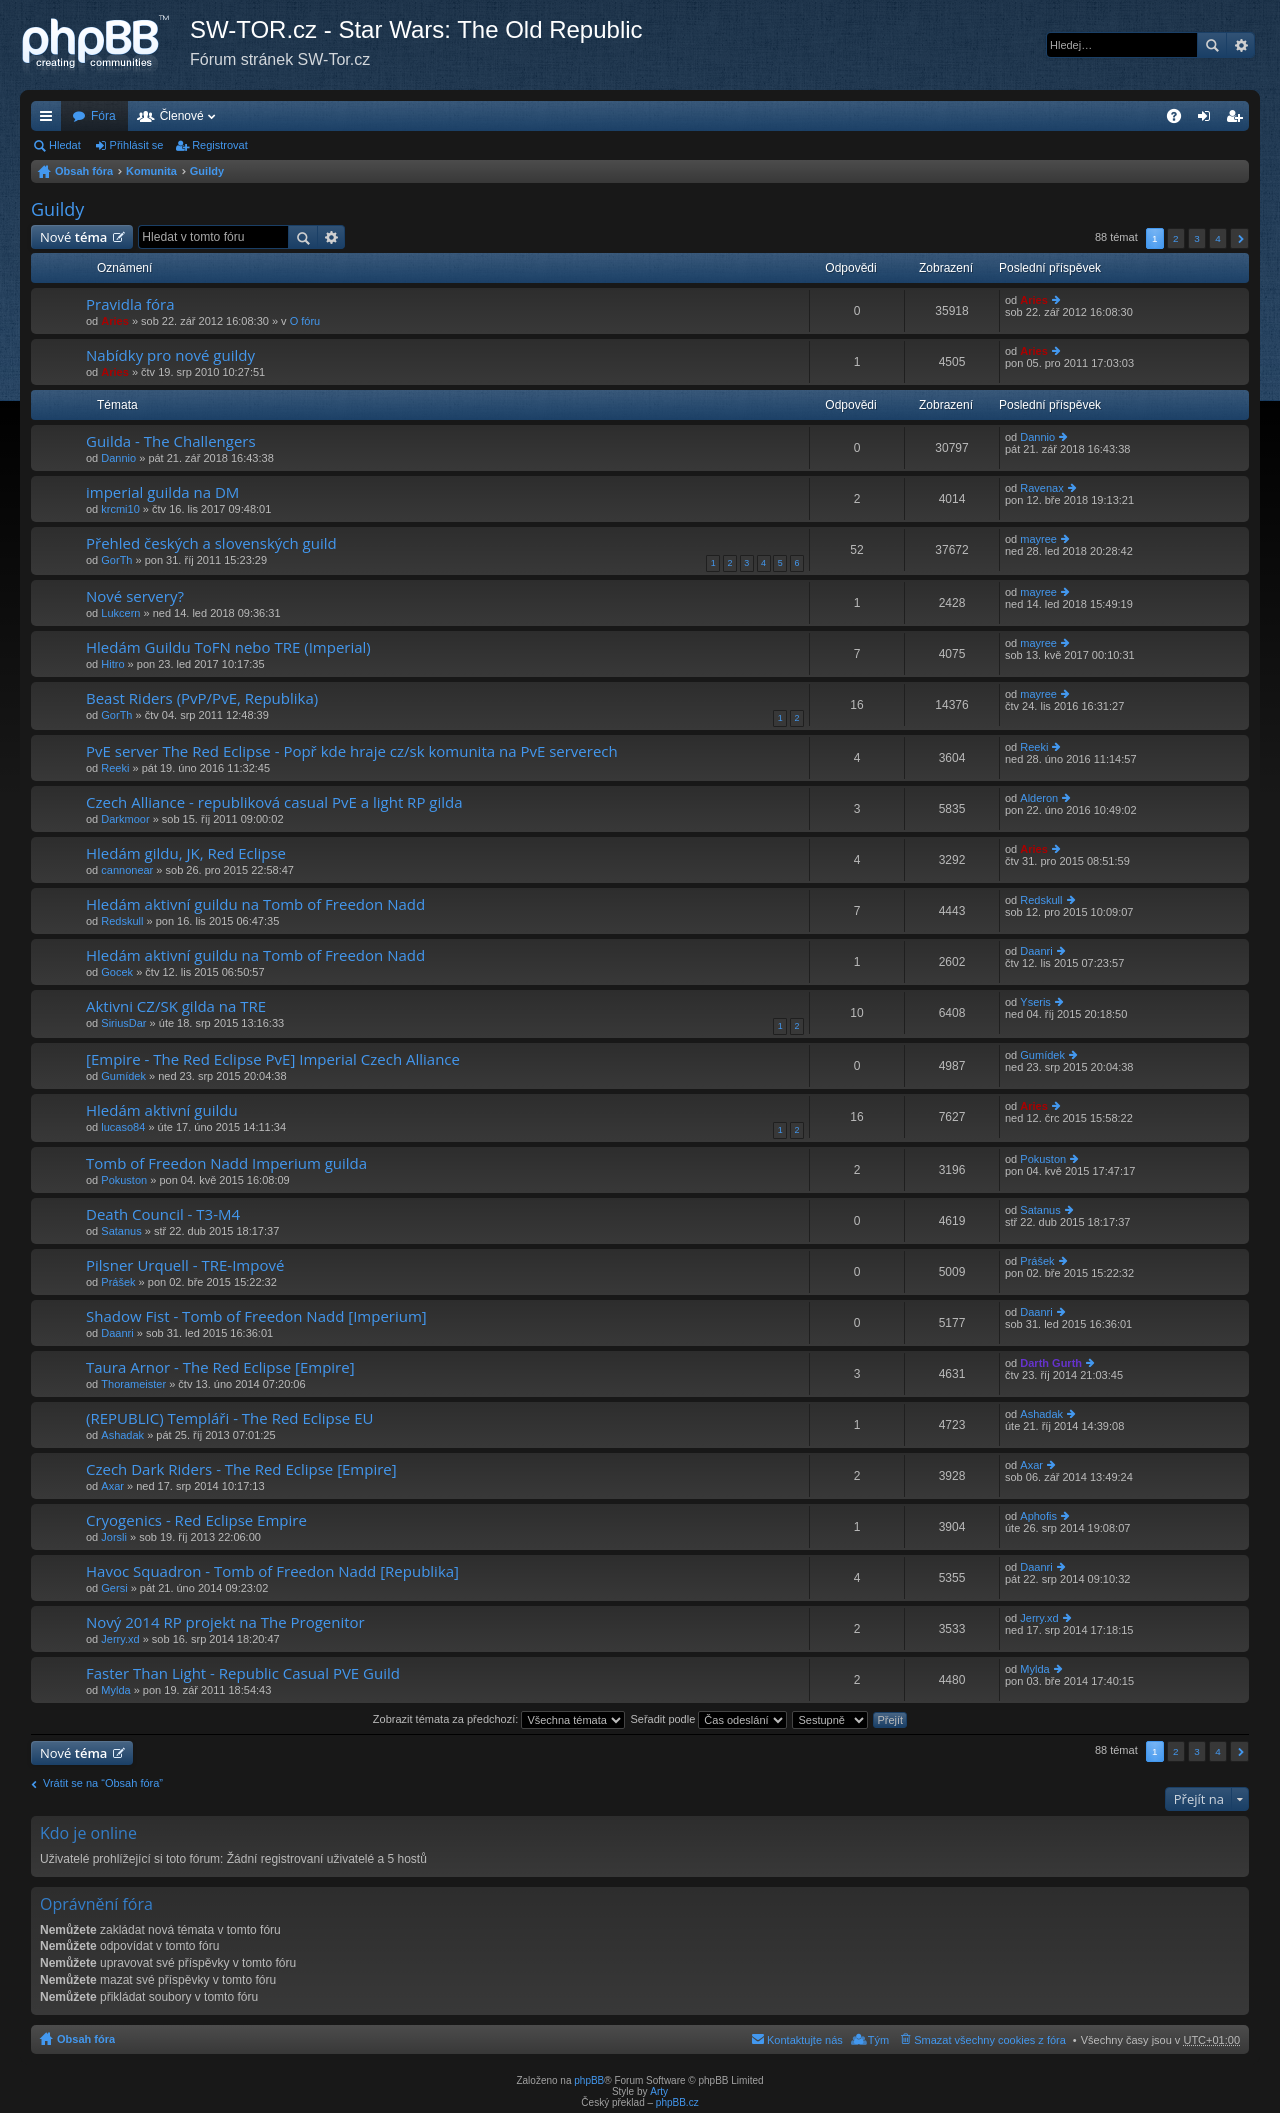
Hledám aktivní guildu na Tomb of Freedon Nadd (255, 904)
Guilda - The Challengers (171, 441)
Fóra (103, 116)
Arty (659, 2091)
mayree (1038, 539)
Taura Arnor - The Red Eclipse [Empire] (220, 1367)
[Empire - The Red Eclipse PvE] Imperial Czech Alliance (273, 1059)
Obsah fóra (84, 171)
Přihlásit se (137, 145)
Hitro (112, 664)
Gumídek (123, 1076)
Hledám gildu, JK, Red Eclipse (186, 853)
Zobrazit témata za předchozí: (499, 1719)
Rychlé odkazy (50, 120)
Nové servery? (135, 596)
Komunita (151, 171)
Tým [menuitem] (878, 2040)
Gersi (114, 1588)
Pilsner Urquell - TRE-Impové (185, 1265)
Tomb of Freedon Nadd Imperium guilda (226, 1163)
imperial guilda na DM (162, 492)
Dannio (118, 458)
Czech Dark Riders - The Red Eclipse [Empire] (241, 1469)
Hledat (1212, 45)
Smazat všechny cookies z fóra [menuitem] (990, 2040)
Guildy (207, 171)
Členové (182, 116)
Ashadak (122, 1435)
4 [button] (1218, 238)
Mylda (115, 1690)
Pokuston (124, 1180)
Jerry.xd (120, 1639)
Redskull (122, 921)
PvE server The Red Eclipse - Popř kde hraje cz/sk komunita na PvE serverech (352, 751)
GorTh (116, 560)
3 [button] (1197, 238)
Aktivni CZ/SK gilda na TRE (176, 1006)
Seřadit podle (708, 1719)
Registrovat (220, 145)
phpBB (589, 2080)
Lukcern (120, 613)
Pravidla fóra (130, 304)
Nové (73, 237)
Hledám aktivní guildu (162, 1110)
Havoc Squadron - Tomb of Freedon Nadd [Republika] (272, 1571)
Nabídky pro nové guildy (170, 355)
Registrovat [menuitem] (1238, 120)
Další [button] (1239, 238)
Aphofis (1038, 1516)
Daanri (1036, 951)
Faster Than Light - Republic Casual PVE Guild (243, 1673)
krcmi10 (120, 509)
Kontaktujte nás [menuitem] (805, 2040)
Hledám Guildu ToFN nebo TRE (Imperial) (228, 647)
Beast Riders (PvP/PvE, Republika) (202, 698)
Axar (112, 1486)
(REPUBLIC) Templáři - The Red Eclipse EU (229, 1418)
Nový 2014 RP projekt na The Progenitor (225, 1622)
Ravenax (1041, 488)
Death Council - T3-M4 (163, 1214)
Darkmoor (125, 819)
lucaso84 (123, 1127)
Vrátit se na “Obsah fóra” (103, 1783)
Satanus (121, 1231)
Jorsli (114, 1537)
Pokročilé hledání (1240, 45)
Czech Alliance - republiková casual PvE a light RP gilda (274, 802)
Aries (115, 321)
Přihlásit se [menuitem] (1208, 120)
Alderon (1039, 798)
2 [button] (1176, 238)
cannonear (127, 870)
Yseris (1035, 1002)
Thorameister (133, 1384)
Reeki (115, 768)
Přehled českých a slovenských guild (211, 543)
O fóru (305, 321)
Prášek (118, 1282)
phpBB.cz (677, 2102)
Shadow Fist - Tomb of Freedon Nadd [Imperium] (256, 1316)
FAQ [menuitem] (1180, 120)
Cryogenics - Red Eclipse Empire (196, 1520)
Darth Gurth (1051, 1363)
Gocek (117, 972)
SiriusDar (123, 1023)
